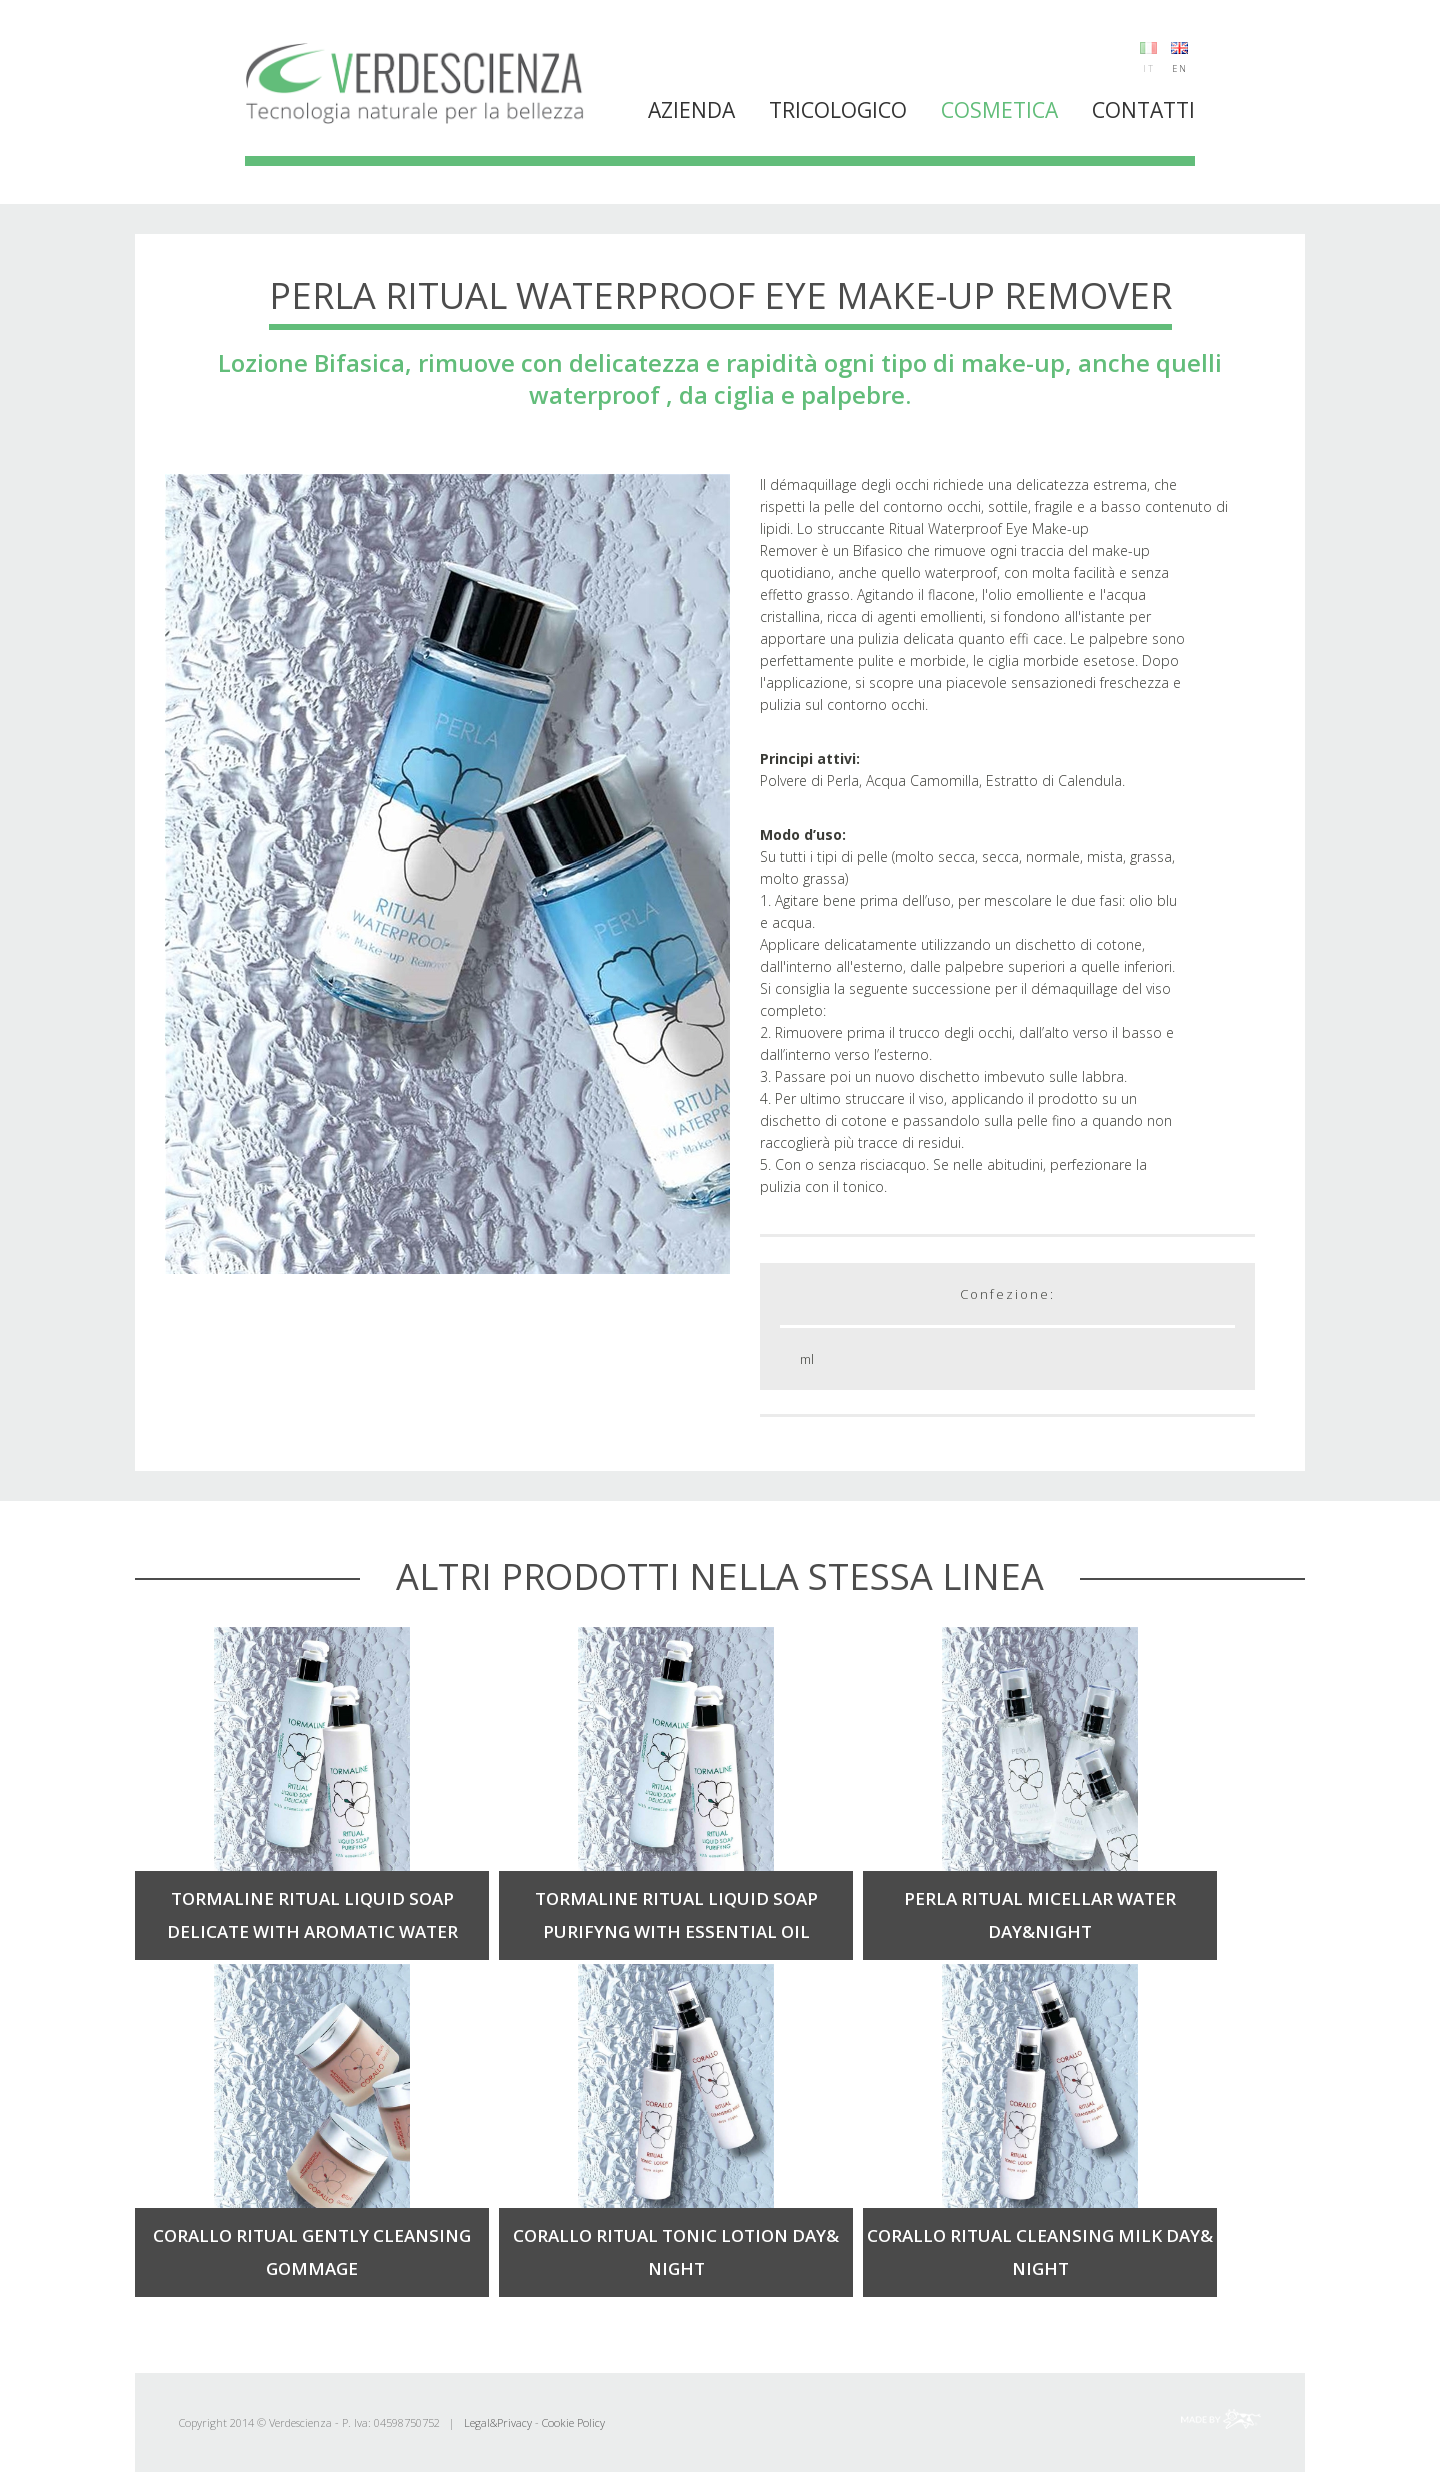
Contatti (1143, 110)
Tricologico (838, 110)
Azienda (691, 110)
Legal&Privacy (498, 2422)
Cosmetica (999, 110)
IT (1149, 68)
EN (1180, 68)
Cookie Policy (573, 2422)
